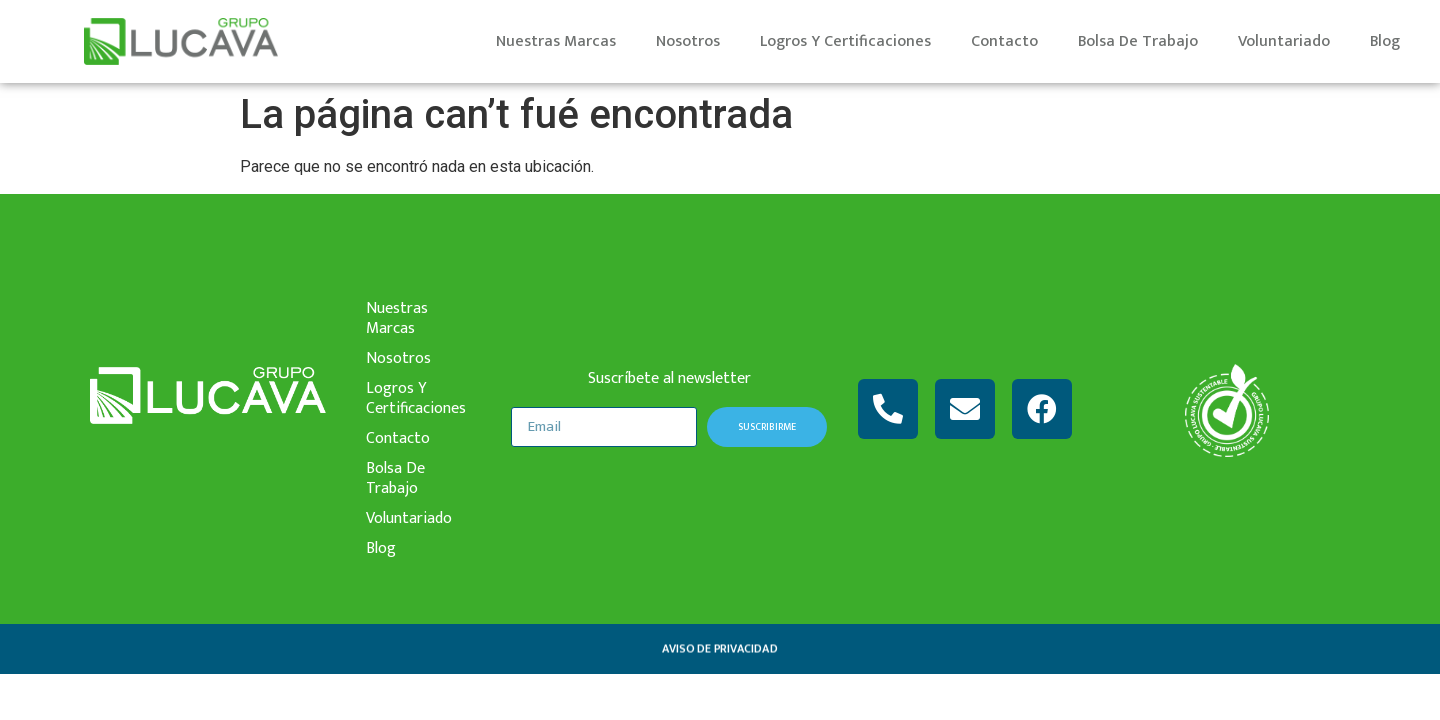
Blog (1385, 41)
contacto (1004, 41)
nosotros (688, 41)
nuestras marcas (556, 41)
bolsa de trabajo (1138, 41)
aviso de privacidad (719, 649)
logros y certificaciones (845, 41)
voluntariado (1284, 41)
